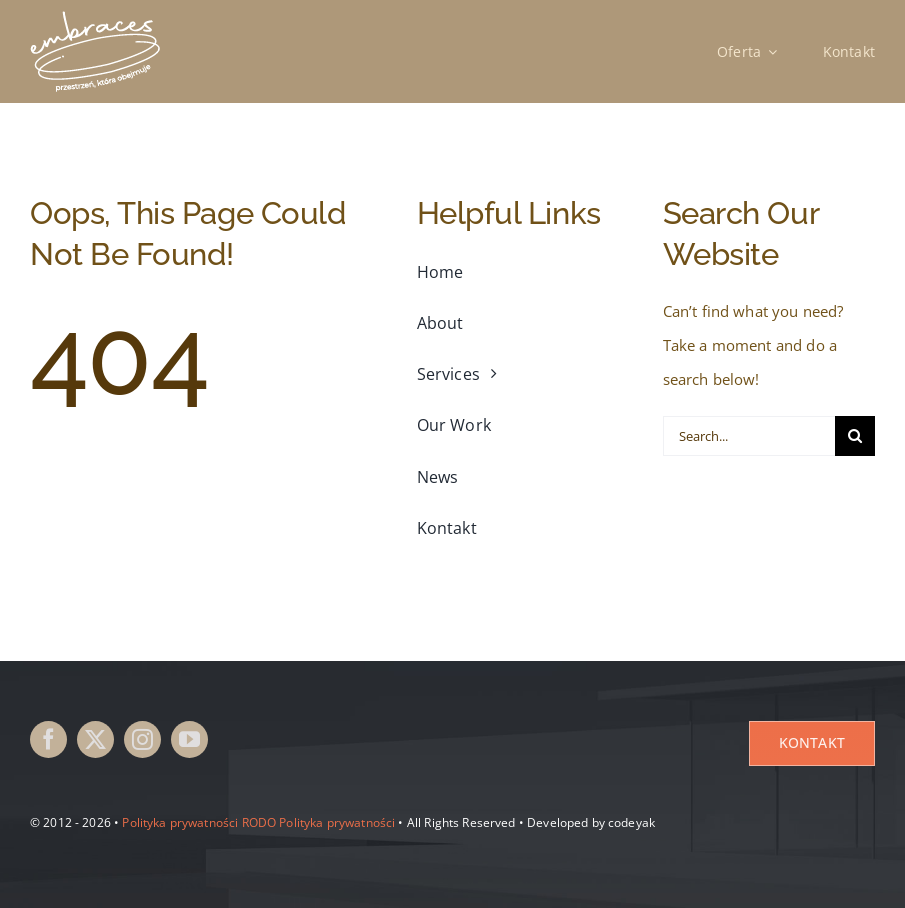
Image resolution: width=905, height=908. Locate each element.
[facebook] (48, 739)
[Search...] (749, 436)
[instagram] (142, 739)
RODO (259, 822)
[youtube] (189, 739)
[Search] (855, 436)
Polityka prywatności (180, 822)
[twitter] (95, 739)
